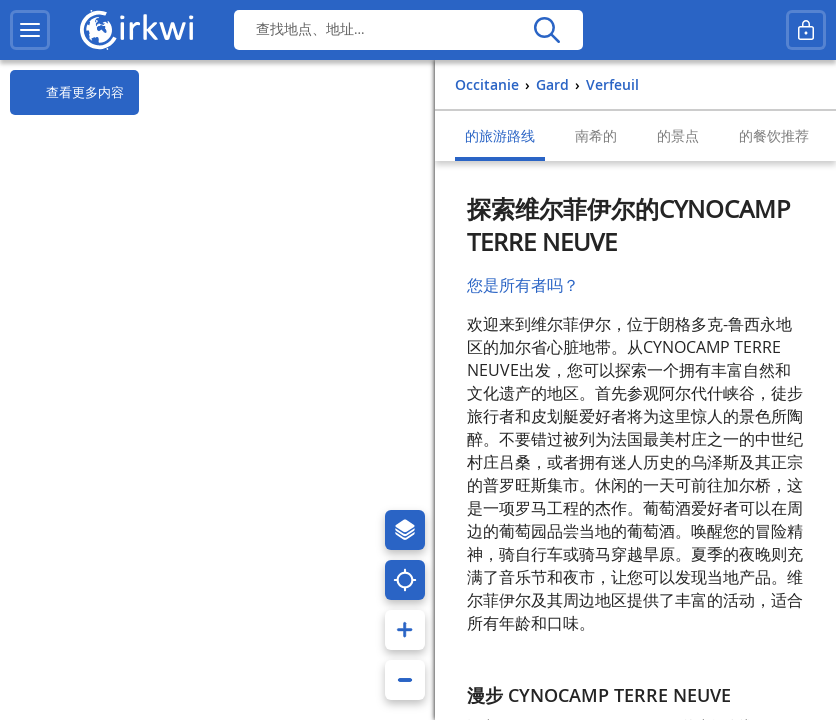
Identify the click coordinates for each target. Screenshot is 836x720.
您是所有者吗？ (523, 285)
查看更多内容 (67, 93)
